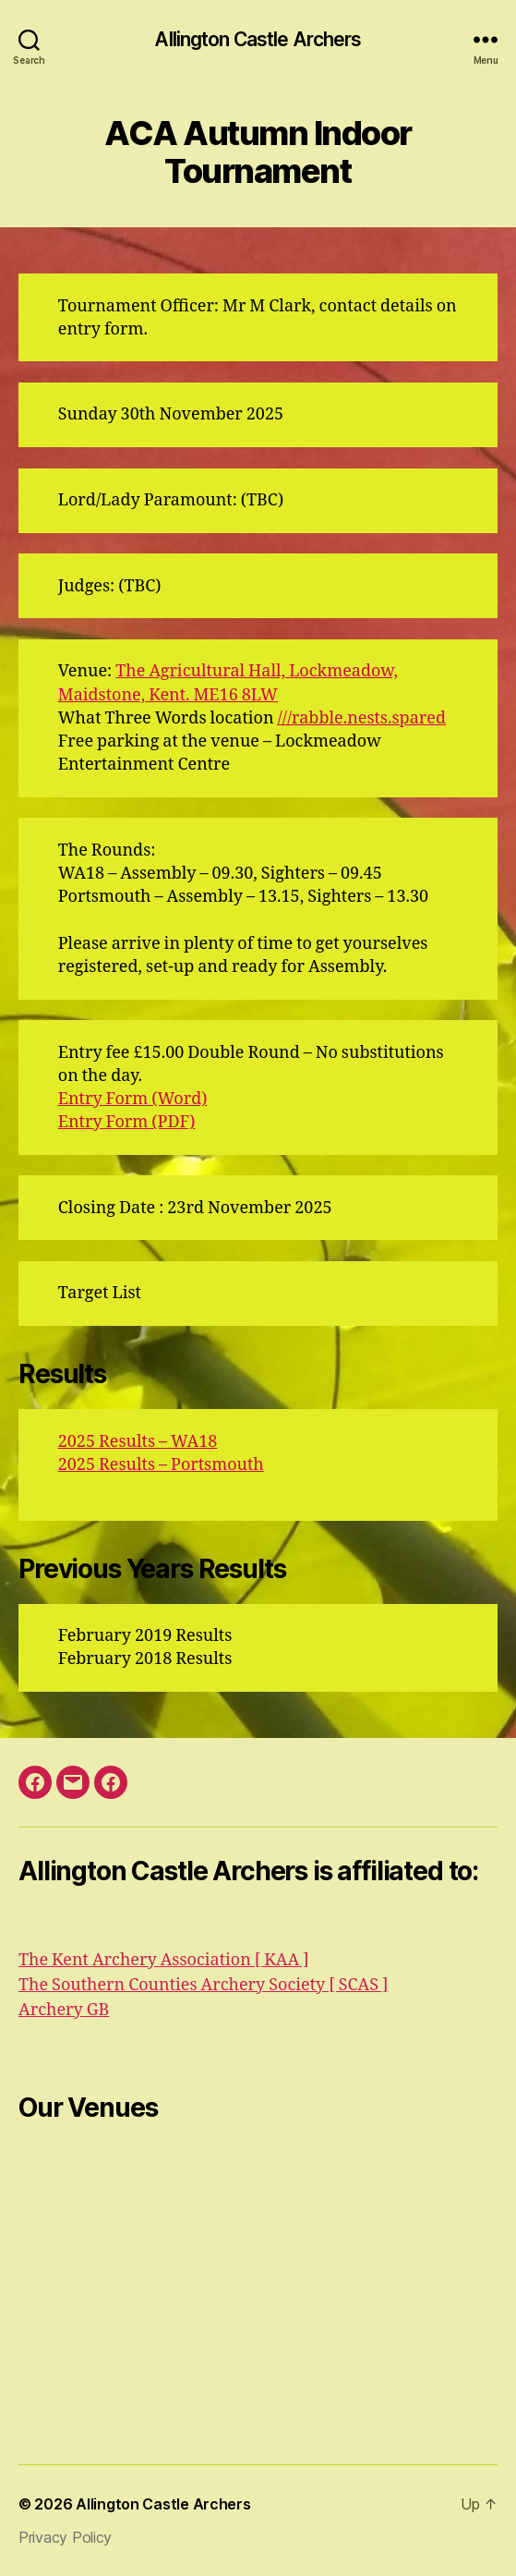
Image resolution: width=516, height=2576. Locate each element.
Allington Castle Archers (257, 39)
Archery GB (63, 2010)
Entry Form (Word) (133, 1099)
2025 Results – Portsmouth (161, 1465)
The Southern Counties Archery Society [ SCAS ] (203, 1985)
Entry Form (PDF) (127, 1122)
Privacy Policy (65, 2537)
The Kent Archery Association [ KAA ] (163, 1960)
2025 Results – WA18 (138, 1441)
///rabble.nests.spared (362, 718)
